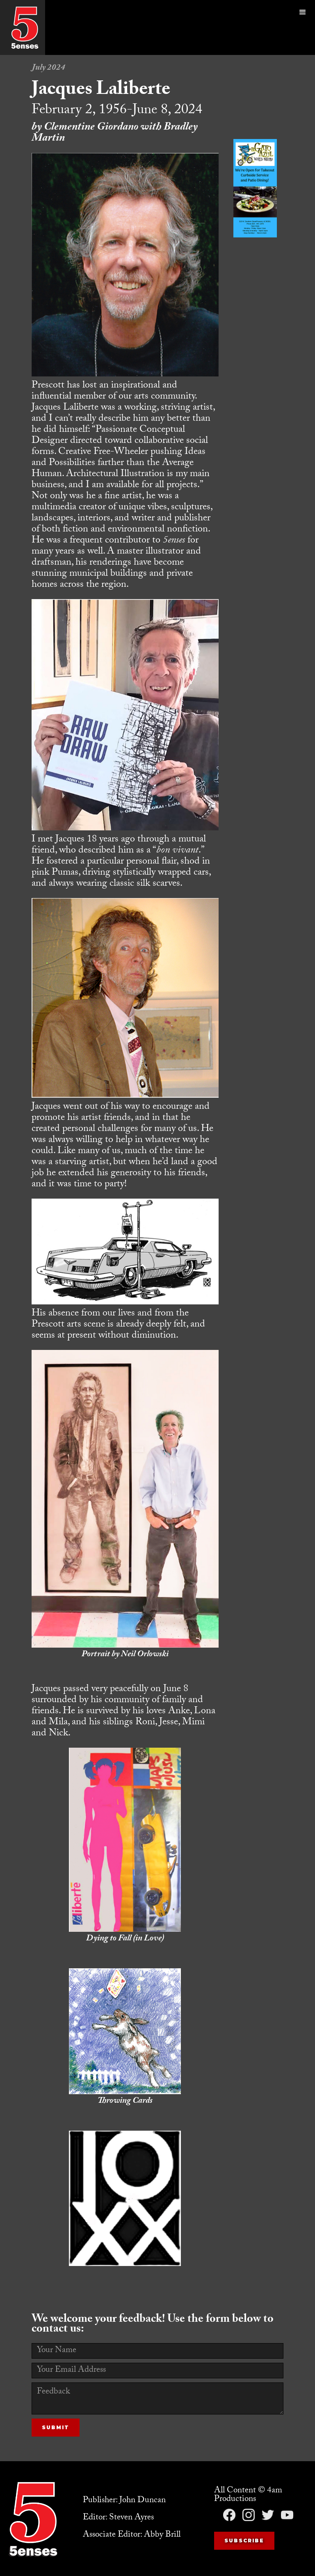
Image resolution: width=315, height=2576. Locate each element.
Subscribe (244, 2540)
